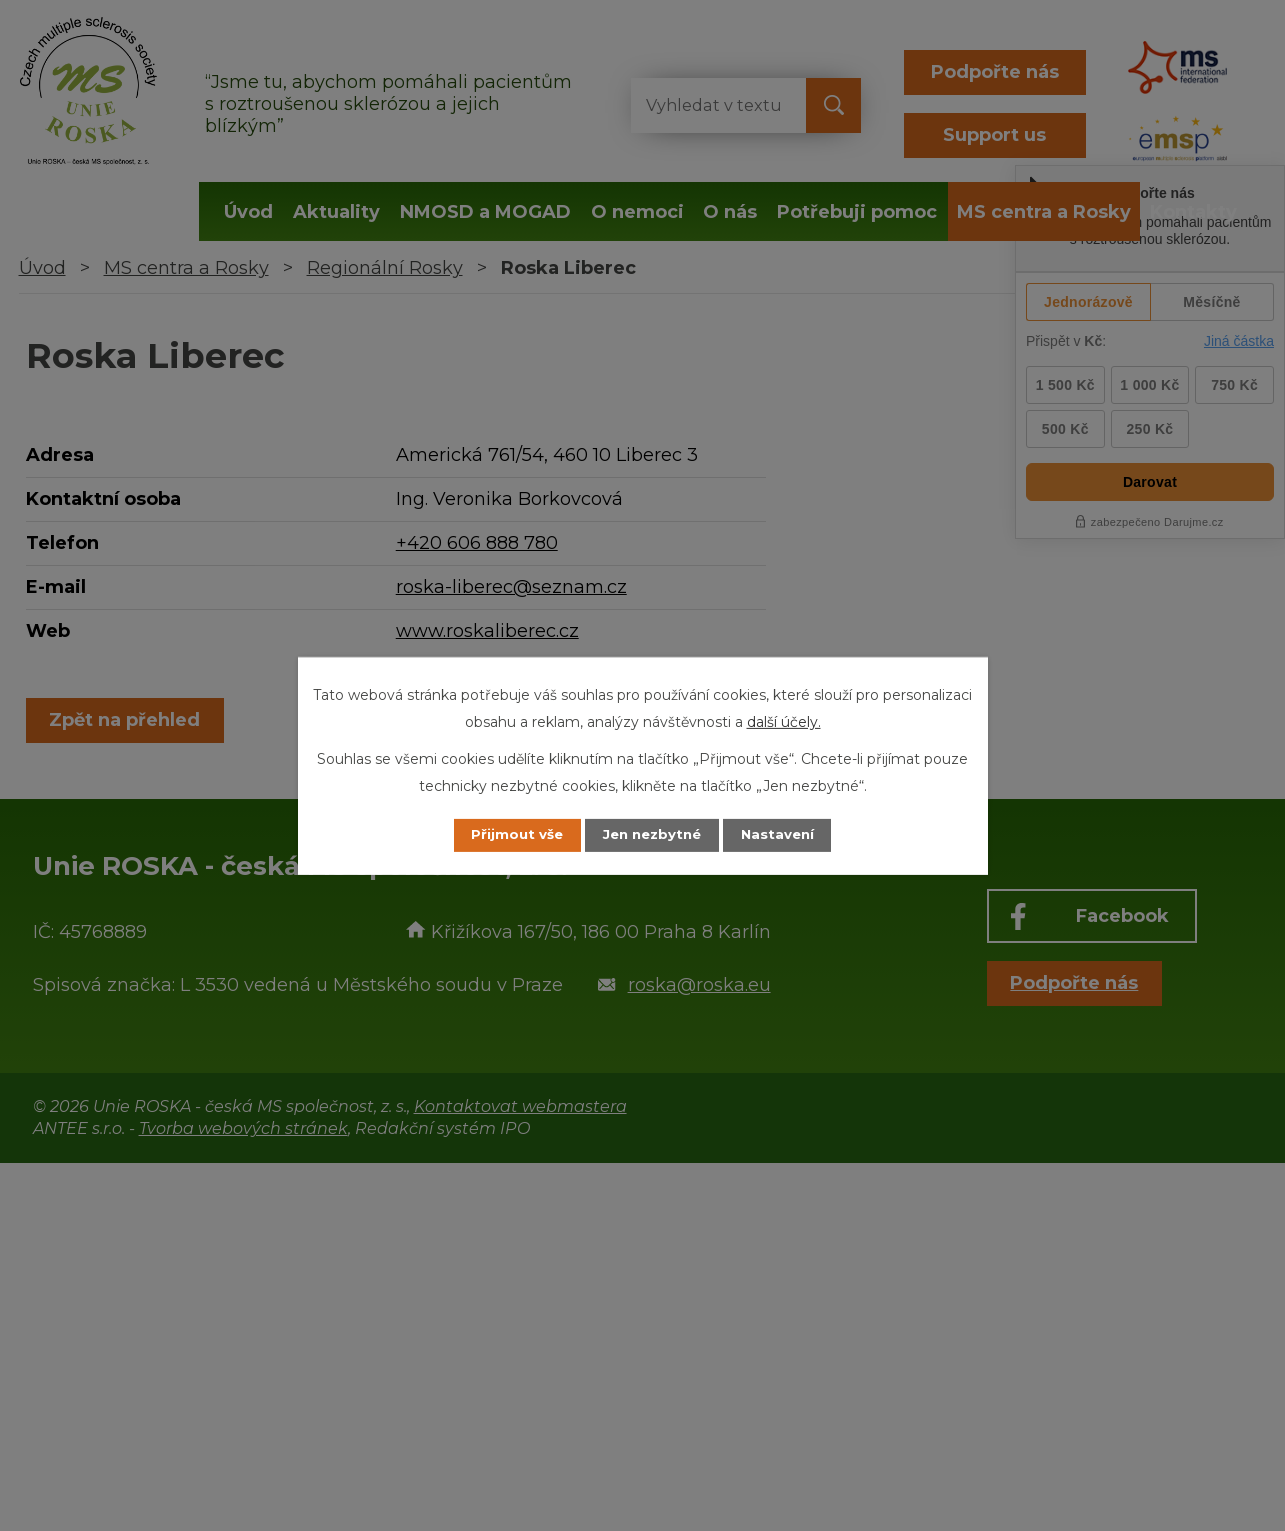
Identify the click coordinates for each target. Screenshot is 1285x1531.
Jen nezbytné (651, 835)
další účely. (784, 721)
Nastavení (788, 835)
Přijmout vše (506, 835)
